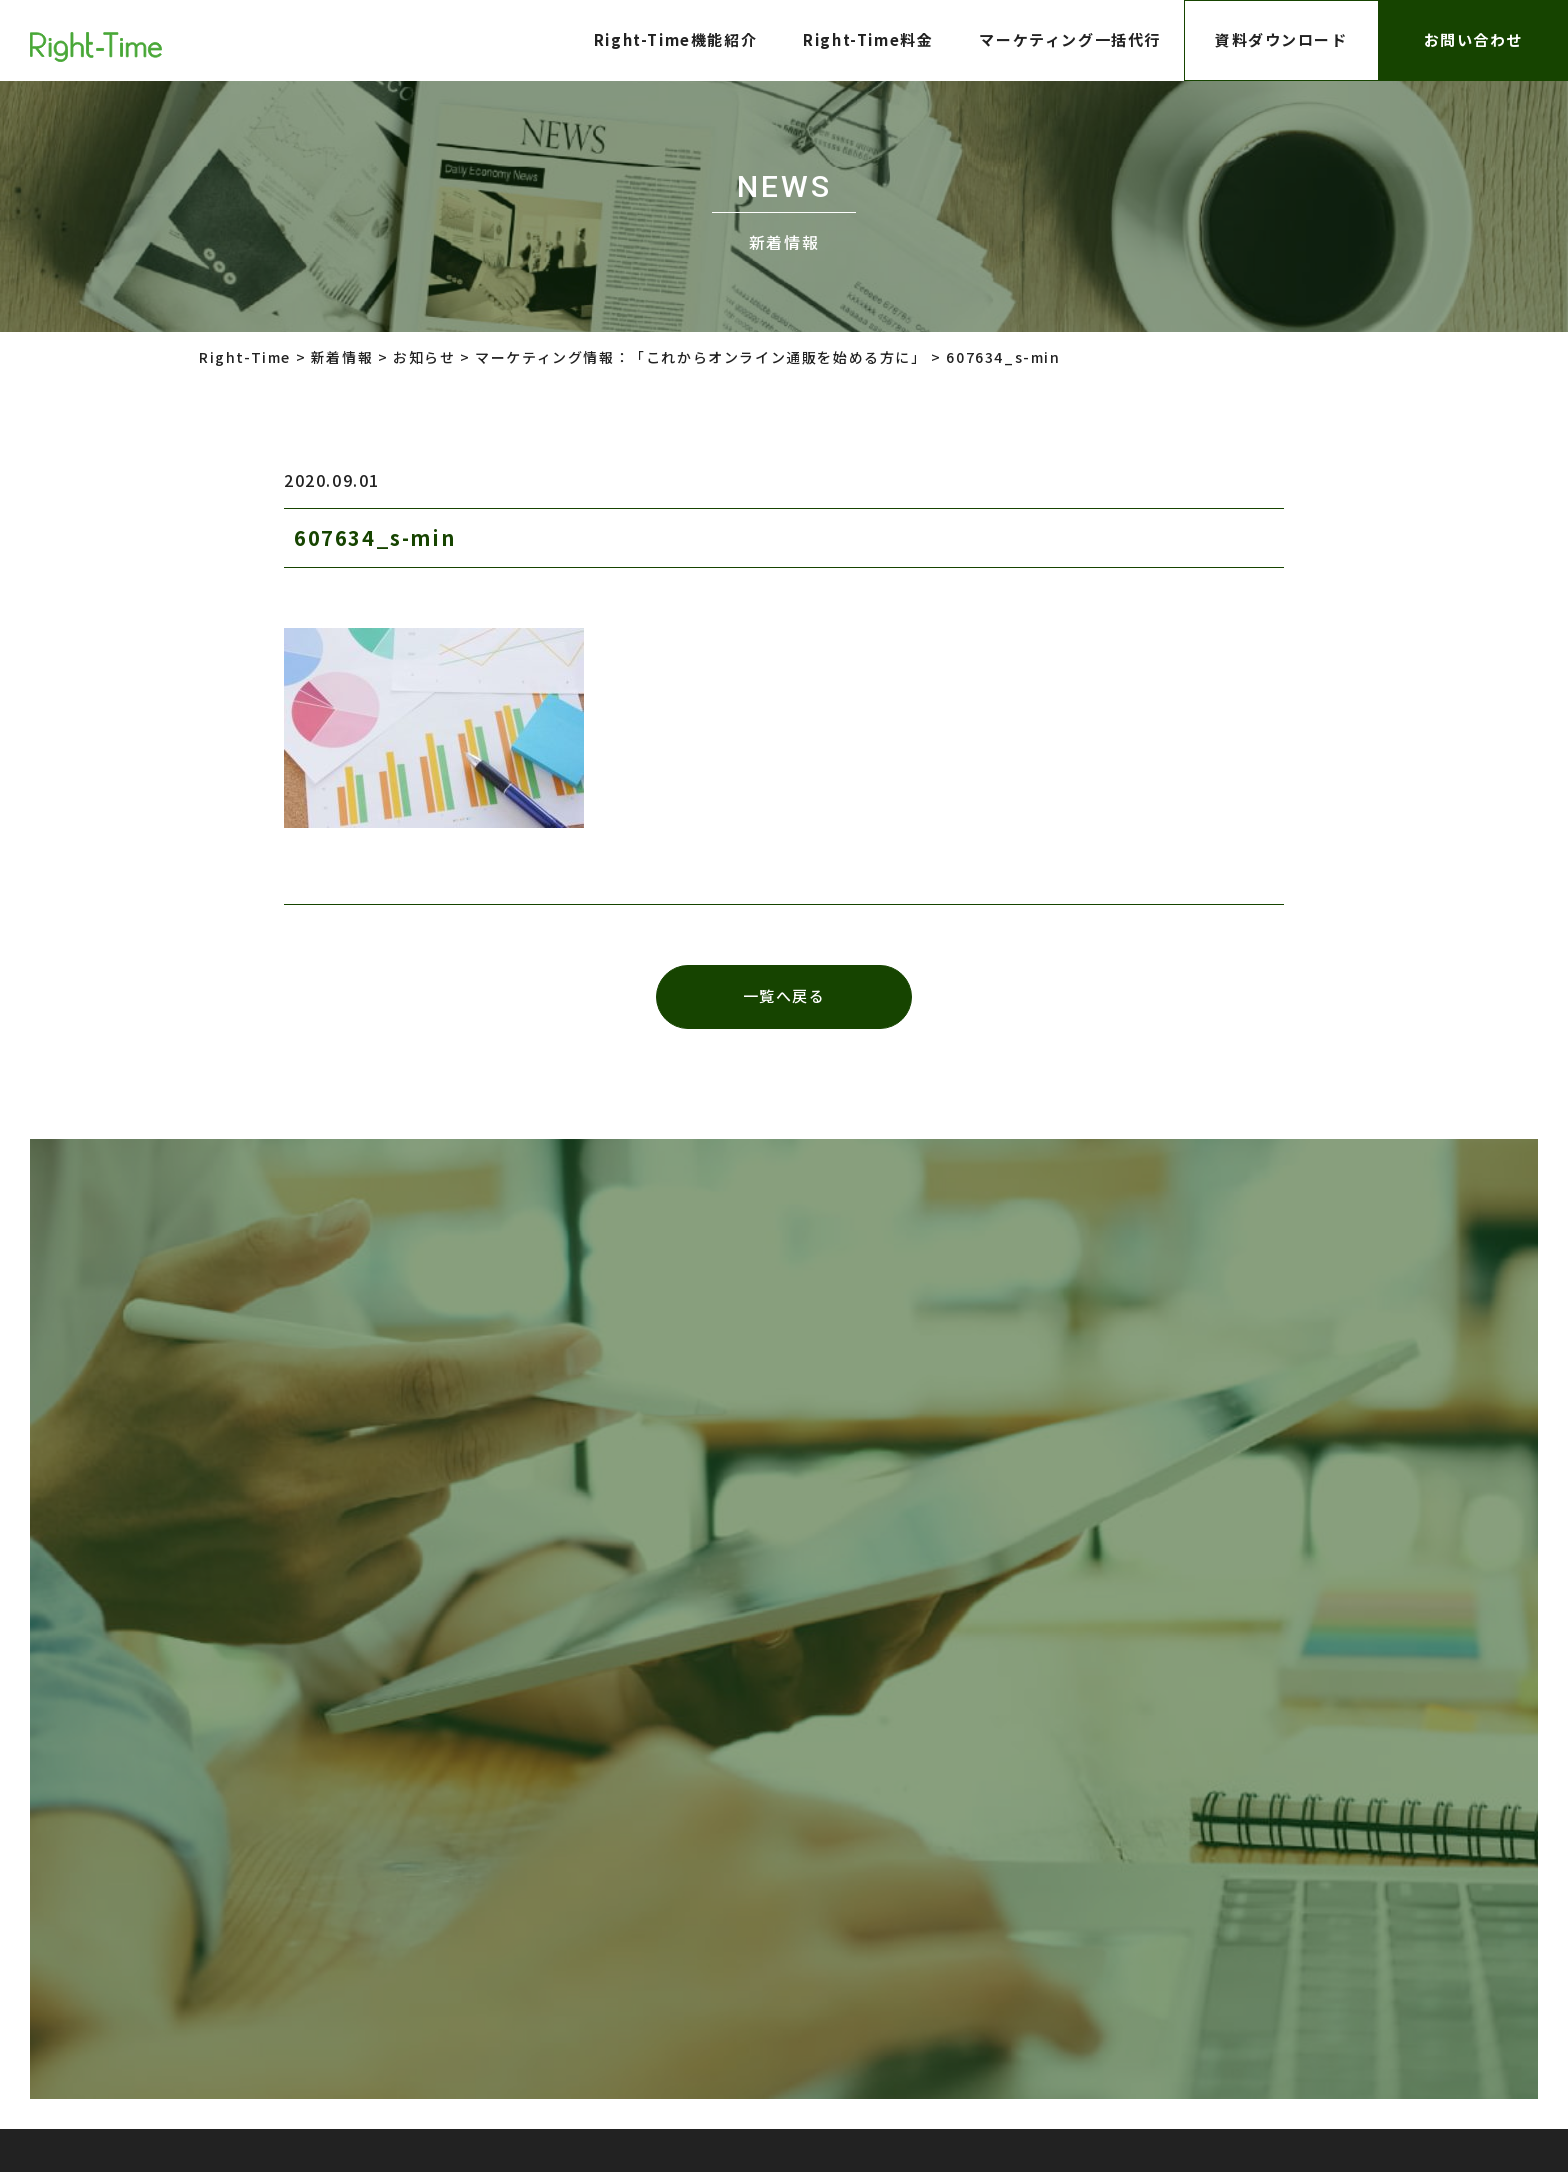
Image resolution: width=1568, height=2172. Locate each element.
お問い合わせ (1473, 39)
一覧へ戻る (784, 997)
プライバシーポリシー (501, 1862)
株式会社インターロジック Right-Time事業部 (958, 2039)
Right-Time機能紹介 (674, 39)
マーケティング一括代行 (1070, 39)
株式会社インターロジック (992, 1862)
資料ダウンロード (1281, 39)
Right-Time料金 (868, 39)
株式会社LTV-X (752, 1862)
